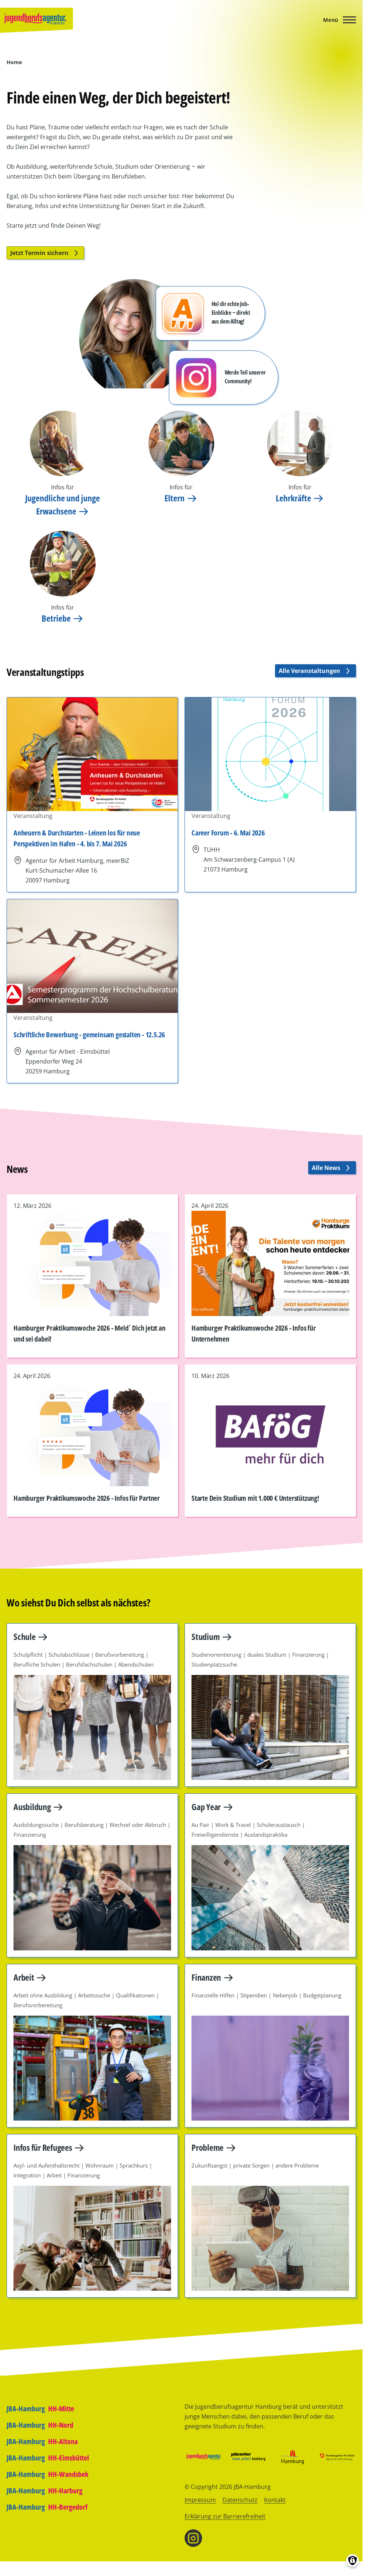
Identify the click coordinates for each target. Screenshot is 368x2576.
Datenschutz (239, 2500)
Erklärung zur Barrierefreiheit (225, 2516)
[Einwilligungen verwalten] (352, 2560)
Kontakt (275, 2500)
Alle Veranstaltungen (315, 670)
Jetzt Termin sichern (45, 252)
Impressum (200, 2500)
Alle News (332, 1167)
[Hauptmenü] (337, 19)
